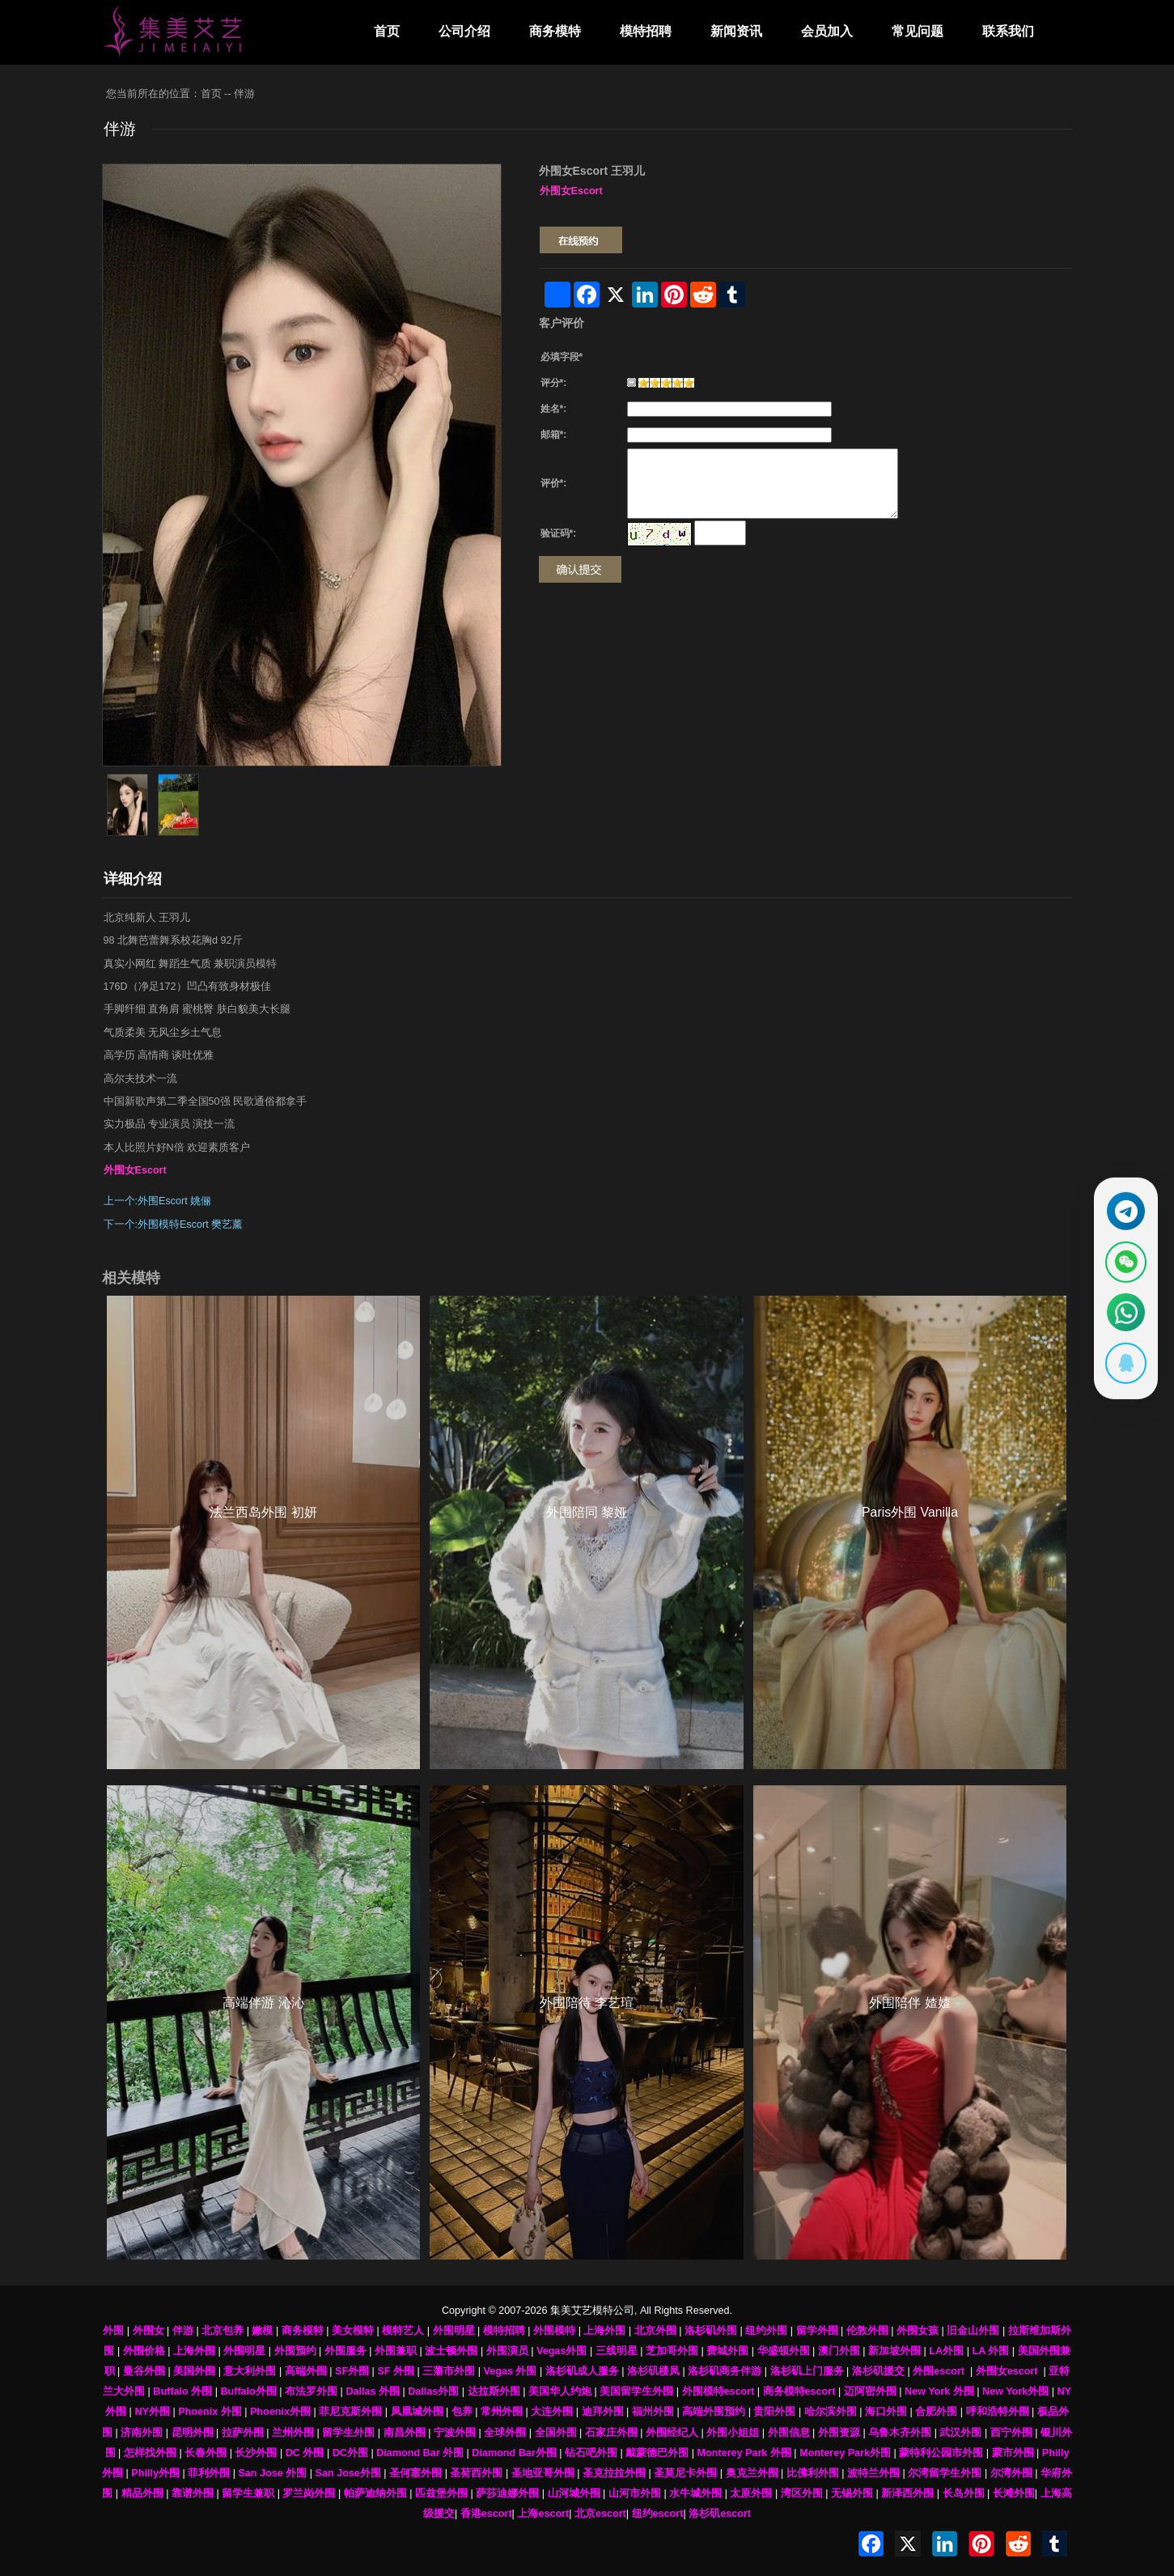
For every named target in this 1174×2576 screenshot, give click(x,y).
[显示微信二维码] (1123, 1260)
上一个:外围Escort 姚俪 (158, 1201)
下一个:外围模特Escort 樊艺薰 (174, 1224)
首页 (387, 31)
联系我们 (1008, 31)
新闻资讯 (736, 31)
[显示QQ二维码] (1123, 1368)
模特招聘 (646, 31)
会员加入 (827, 31)
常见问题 (917, 31)
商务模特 (555, 31)
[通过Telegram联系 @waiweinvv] (1123, 1206)
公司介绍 (464, 31)
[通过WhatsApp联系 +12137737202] (1123, 1314)
